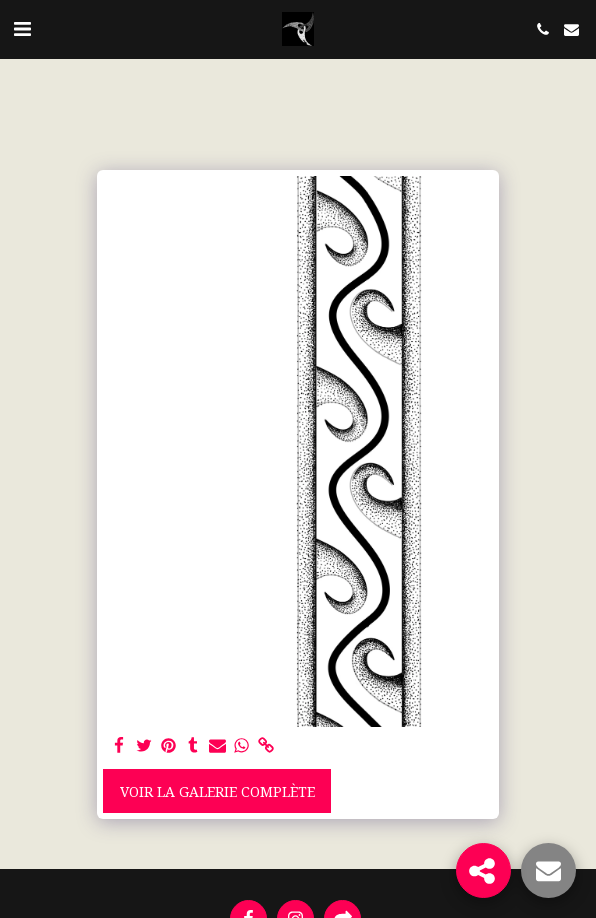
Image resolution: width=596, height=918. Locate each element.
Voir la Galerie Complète (217, 791)
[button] (22, 28)
